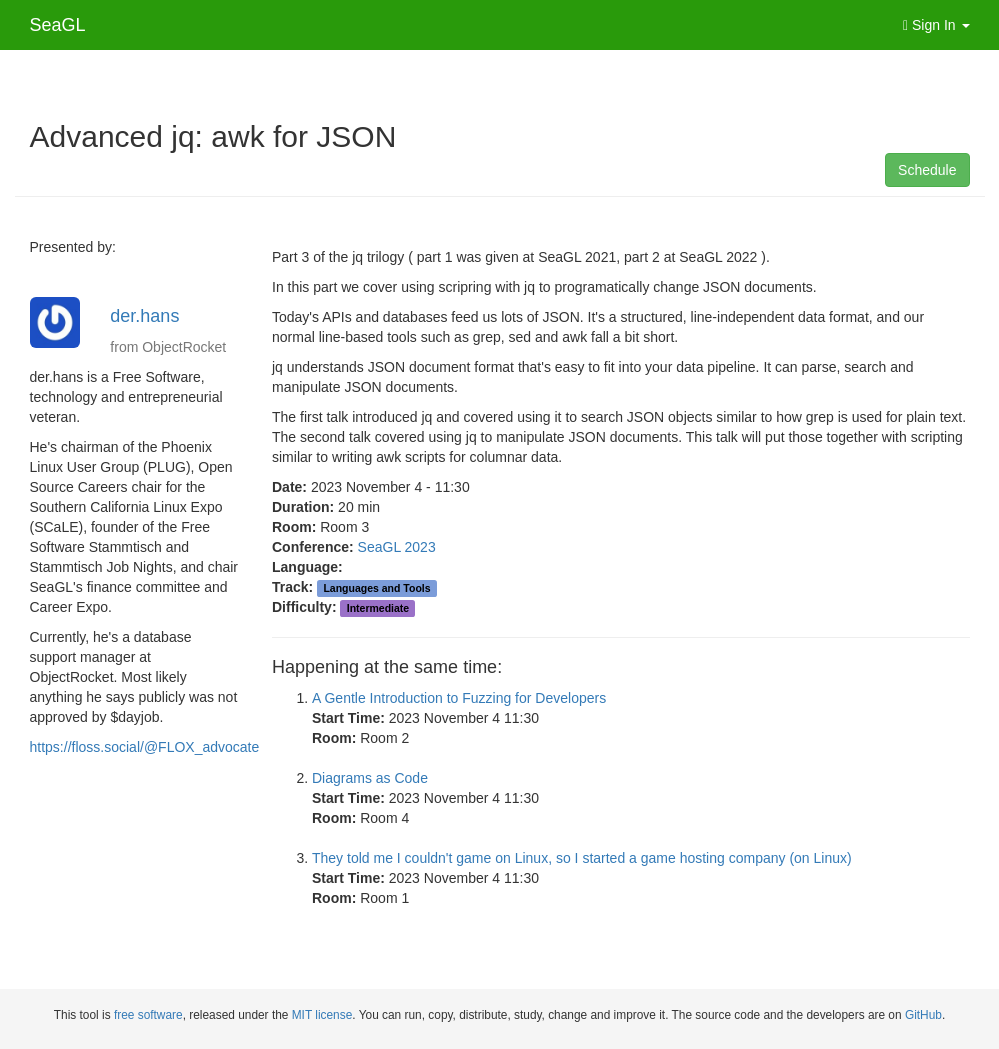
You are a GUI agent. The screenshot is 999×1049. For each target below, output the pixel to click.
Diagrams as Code (370, 778)
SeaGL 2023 (397, 547)
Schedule (927, 170)
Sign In (936, 25)
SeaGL (58, 25)
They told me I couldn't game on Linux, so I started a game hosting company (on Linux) (582, 858)
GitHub (923, 1015)
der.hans (144, 316)
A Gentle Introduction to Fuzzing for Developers (459, 698)
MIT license (322, 1015)
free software (148, 1015)
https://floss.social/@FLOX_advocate (145, 747)
